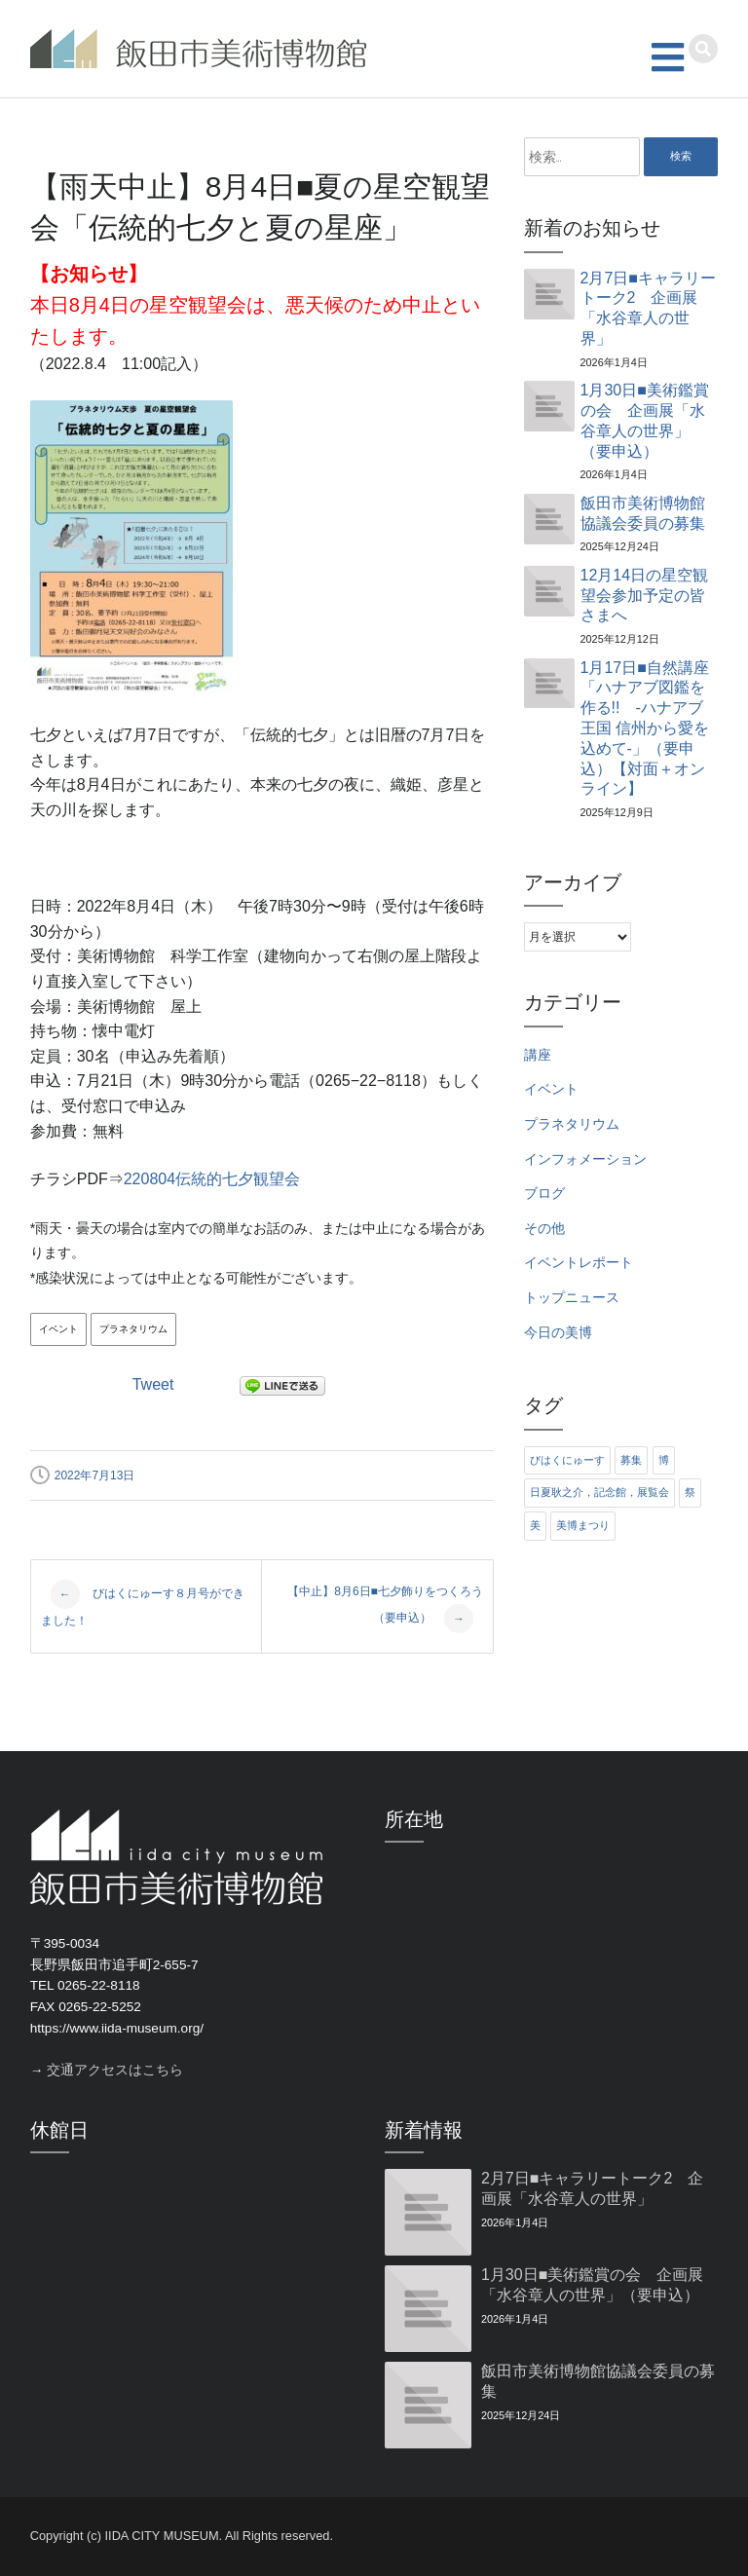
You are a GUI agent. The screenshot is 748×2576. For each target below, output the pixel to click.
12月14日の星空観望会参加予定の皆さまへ (644, 595)
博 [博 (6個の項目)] (663, 1460)
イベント (58, 1329)
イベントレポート (578, 1262)
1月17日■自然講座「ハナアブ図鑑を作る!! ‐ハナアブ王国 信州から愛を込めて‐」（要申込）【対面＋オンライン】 (644, 728)
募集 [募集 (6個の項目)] (631, 1460)
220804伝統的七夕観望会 (212, 1179)
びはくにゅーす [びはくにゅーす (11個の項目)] (567, 1460)
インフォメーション (585, 1159)
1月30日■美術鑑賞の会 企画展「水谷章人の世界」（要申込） (644, 420)
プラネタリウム (133, 1329)
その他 (544, 1228)
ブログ (544, 1193)
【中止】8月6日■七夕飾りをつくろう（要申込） (385, 1609)
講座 (537, 1055)
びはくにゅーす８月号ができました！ (142, 1603)
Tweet (153, 1384)
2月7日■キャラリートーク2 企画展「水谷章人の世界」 (648, 308)
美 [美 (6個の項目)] (535, 1525)
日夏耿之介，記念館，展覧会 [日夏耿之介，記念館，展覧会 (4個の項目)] (599, 1492)
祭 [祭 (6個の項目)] (690, 1492)
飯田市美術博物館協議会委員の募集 (642, 513)
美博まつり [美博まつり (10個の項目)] (583, 1525)
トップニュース (571, 1297)
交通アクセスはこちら (115, 2070)
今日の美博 (558, 1332)
